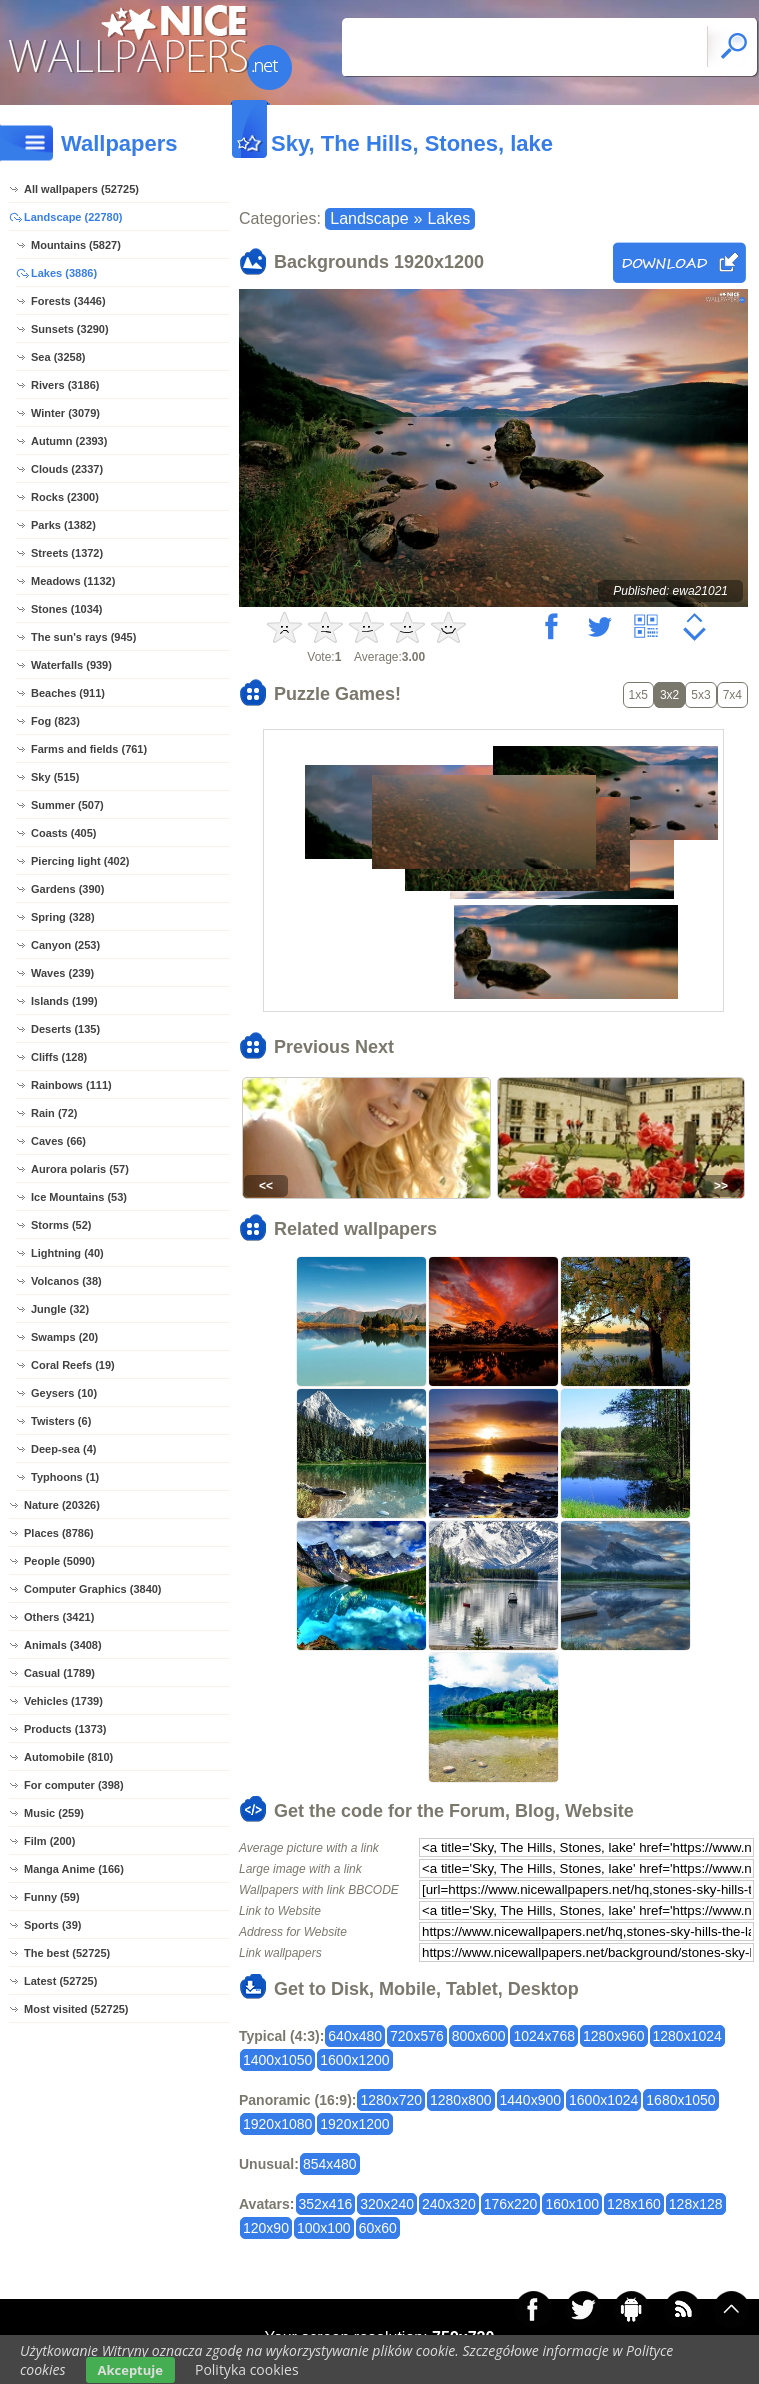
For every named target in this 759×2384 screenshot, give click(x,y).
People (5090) (59, 1561)
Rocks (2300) (65, 497)
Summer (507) (67, 805)
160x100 (572, 2204)
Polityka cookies (247, 2369)
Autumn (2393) (69, 441)
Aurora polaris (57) (80, 1169)
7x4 (732, 695)
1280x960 (614, 2036)
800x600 (479, 2036)
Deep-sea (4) (63, 1449)
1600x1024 (603, 2100)
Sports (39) (52, 1925)
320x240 (387, 2204)
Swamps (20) (64, 1337)
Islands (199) (64, 1001)
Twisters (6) (61, 1421)
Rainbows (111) (71, 1085)
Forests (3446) (68, 301)
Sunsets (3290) (70, 329)
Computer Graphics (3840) (93, 1589)
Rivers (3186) (65, 385)
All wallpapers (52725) (81, 189)
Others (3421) (59, 1617)
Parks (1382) (63, 525)
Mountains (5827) (76, 245)
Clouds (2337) (67, 469)
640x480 (355, 2036)
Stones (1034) (67, 609)
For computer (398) (74, 1785)
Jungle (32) (60, 1309)
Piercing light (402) (80, 861)
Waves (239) (62, 973)
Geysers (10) (64, 1393)
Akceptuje (130, 2370)
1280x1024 (687, 2036)
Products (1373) (65, 1729)
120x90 (266, 2228)
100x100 (324, 2228)
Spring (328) (63, 917)
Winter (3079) (65, 413)
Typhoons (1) (65, 1477)
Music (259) (54, 1813)
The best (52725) (67, 1953)
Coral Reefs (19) (73, 1365)
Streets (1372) (67, 553)
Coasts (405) (63, 833)
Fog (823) (55, 721)
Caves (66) (58, 1141)
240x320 (449, 2204)
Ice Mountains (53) (79, 1197)
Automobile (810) (68, 1757)
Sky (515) (55, 777)
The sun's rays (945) (83, 637)
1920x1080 (277, 2124)
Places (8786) (59, 1533)
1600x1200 (354, 2060)
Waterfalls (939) (71, 665)
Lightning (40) (67, 1253)
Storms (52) (61, 1225)
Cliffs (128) (59, 1057)
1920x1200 (354, 2124)
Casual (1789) (59, 1673)
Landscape (369, 218)
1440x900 (531, 2100)
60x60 (378, 2228)
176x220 (511, 2204)
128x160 (634, 2204)
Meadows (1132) (73, 581)
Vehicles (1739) (63, 1701)
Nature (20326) (62, 1505)
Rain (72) (54, 1113)
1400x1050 (277, 2060)
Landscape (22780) (73, 217)
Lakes (448, 218)
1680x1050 (680, 2100)
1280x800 (461, 2100)
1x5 (638, 695)
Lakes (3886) (64, 273)
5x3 (700, 695)
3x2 (669, 695)
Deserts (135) (65, 1029)
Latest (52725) (60, 1981)
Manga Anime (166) (74, 1869)
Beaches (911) (68, 693)
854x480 (330, 2164)
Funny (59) (52, 1897)
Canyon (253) (65, 945)
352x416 (326, 2204)
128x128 (696, 2204)
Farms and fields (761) (89, 749)
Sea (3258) (58, 357)
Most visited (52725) (76, 2009)
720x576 (417, 2036)
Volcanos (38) (66, 1281)
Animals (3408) (63, 1645)
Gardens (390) (67, 889)
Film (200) (49, 1841)
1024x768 (544, 2036)
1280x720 (391, 2100)
